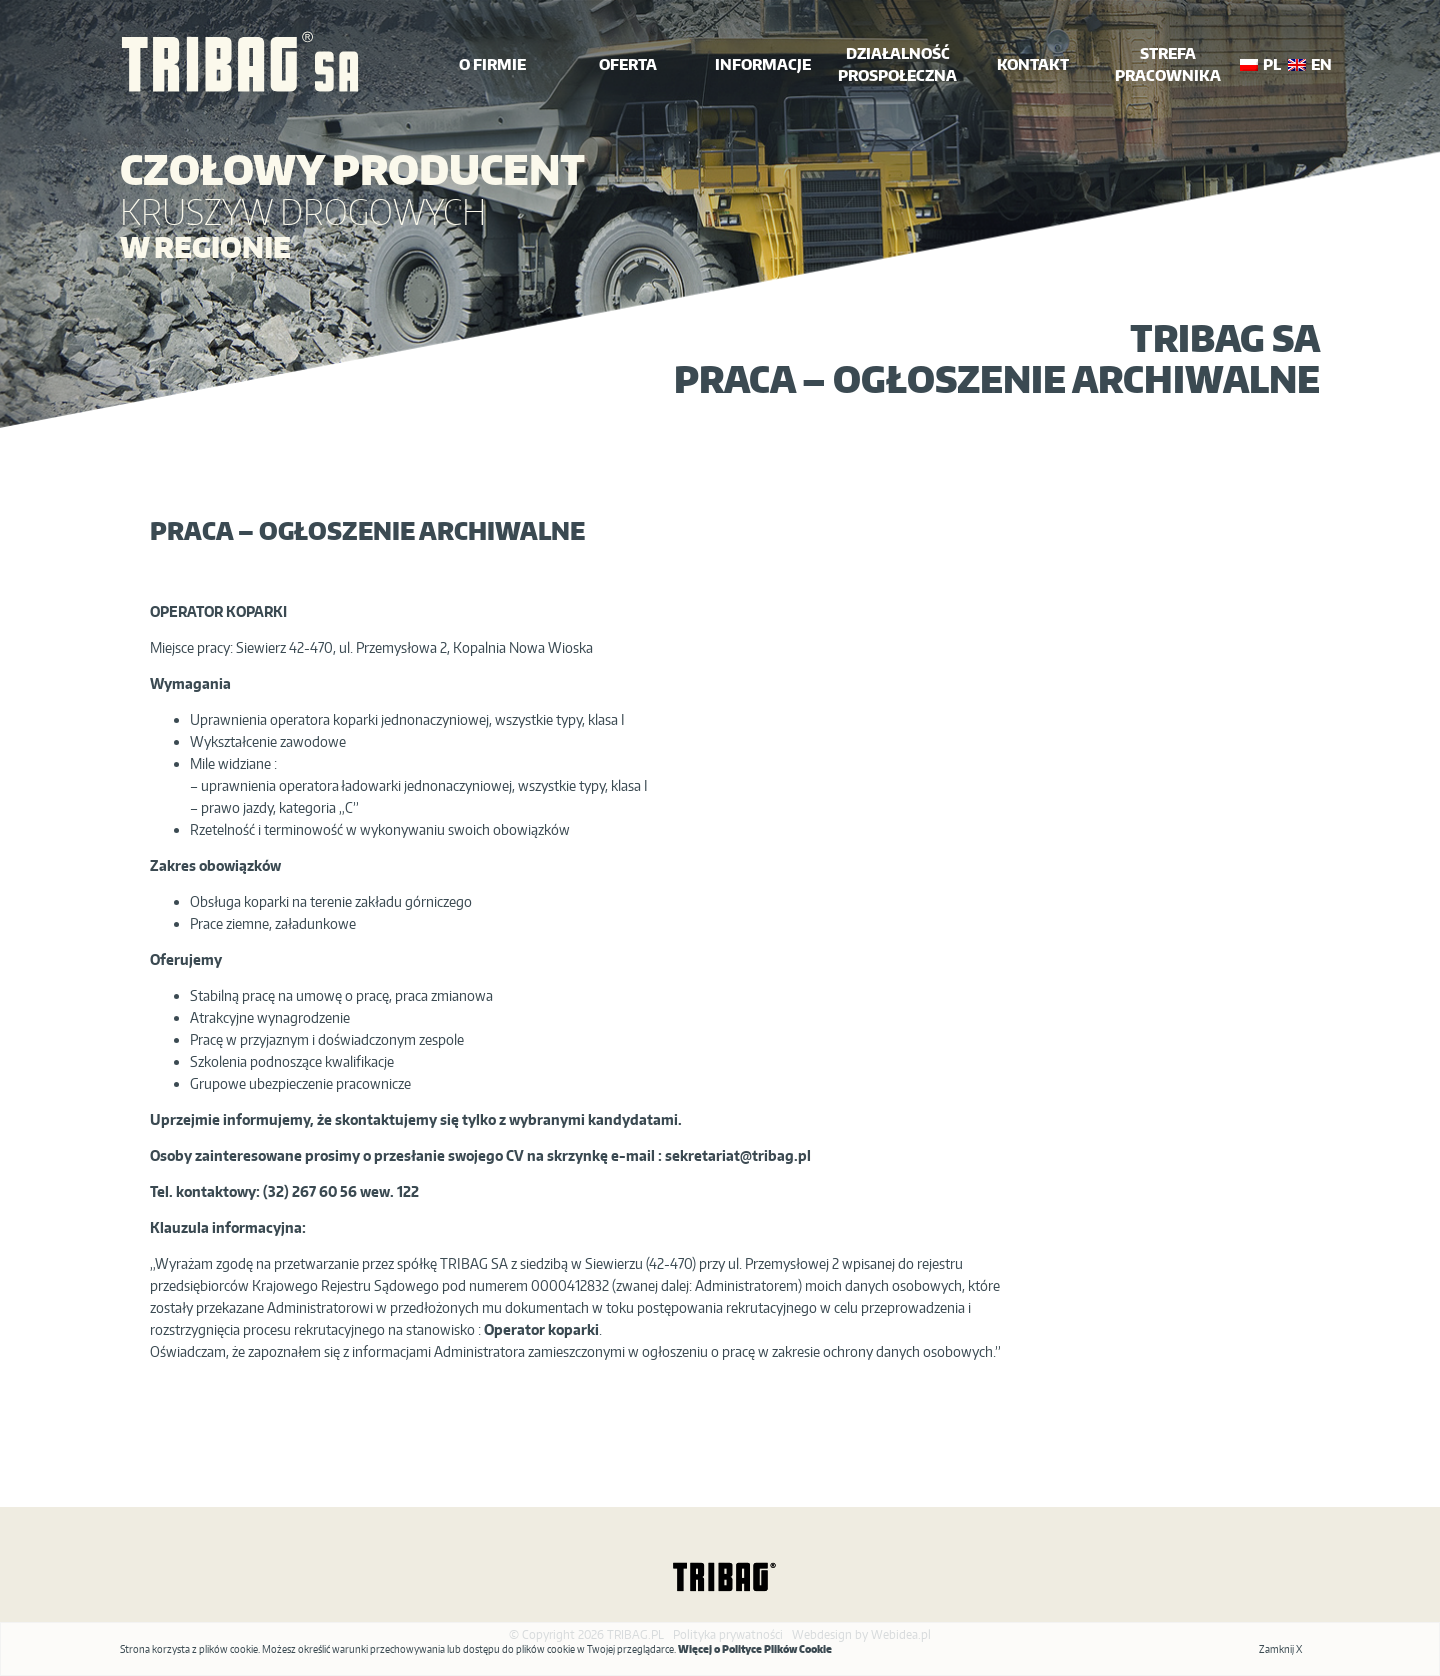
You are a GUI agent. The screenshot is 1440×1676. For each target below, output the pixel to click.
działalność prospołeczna (897, 64)
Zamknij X (1280, 1649)
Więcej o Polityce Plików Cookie (755, 1649)
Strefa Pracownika (1168, 64)
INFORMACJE (763, 64)
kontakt (1033, 64)
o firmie (492, 64)
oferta (628, 64)
